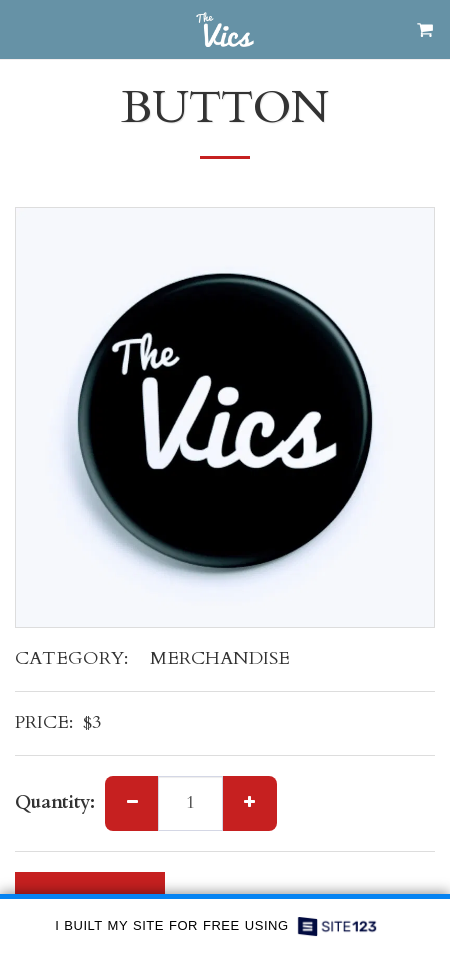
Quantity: (55, 803)
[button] (22, 28)
